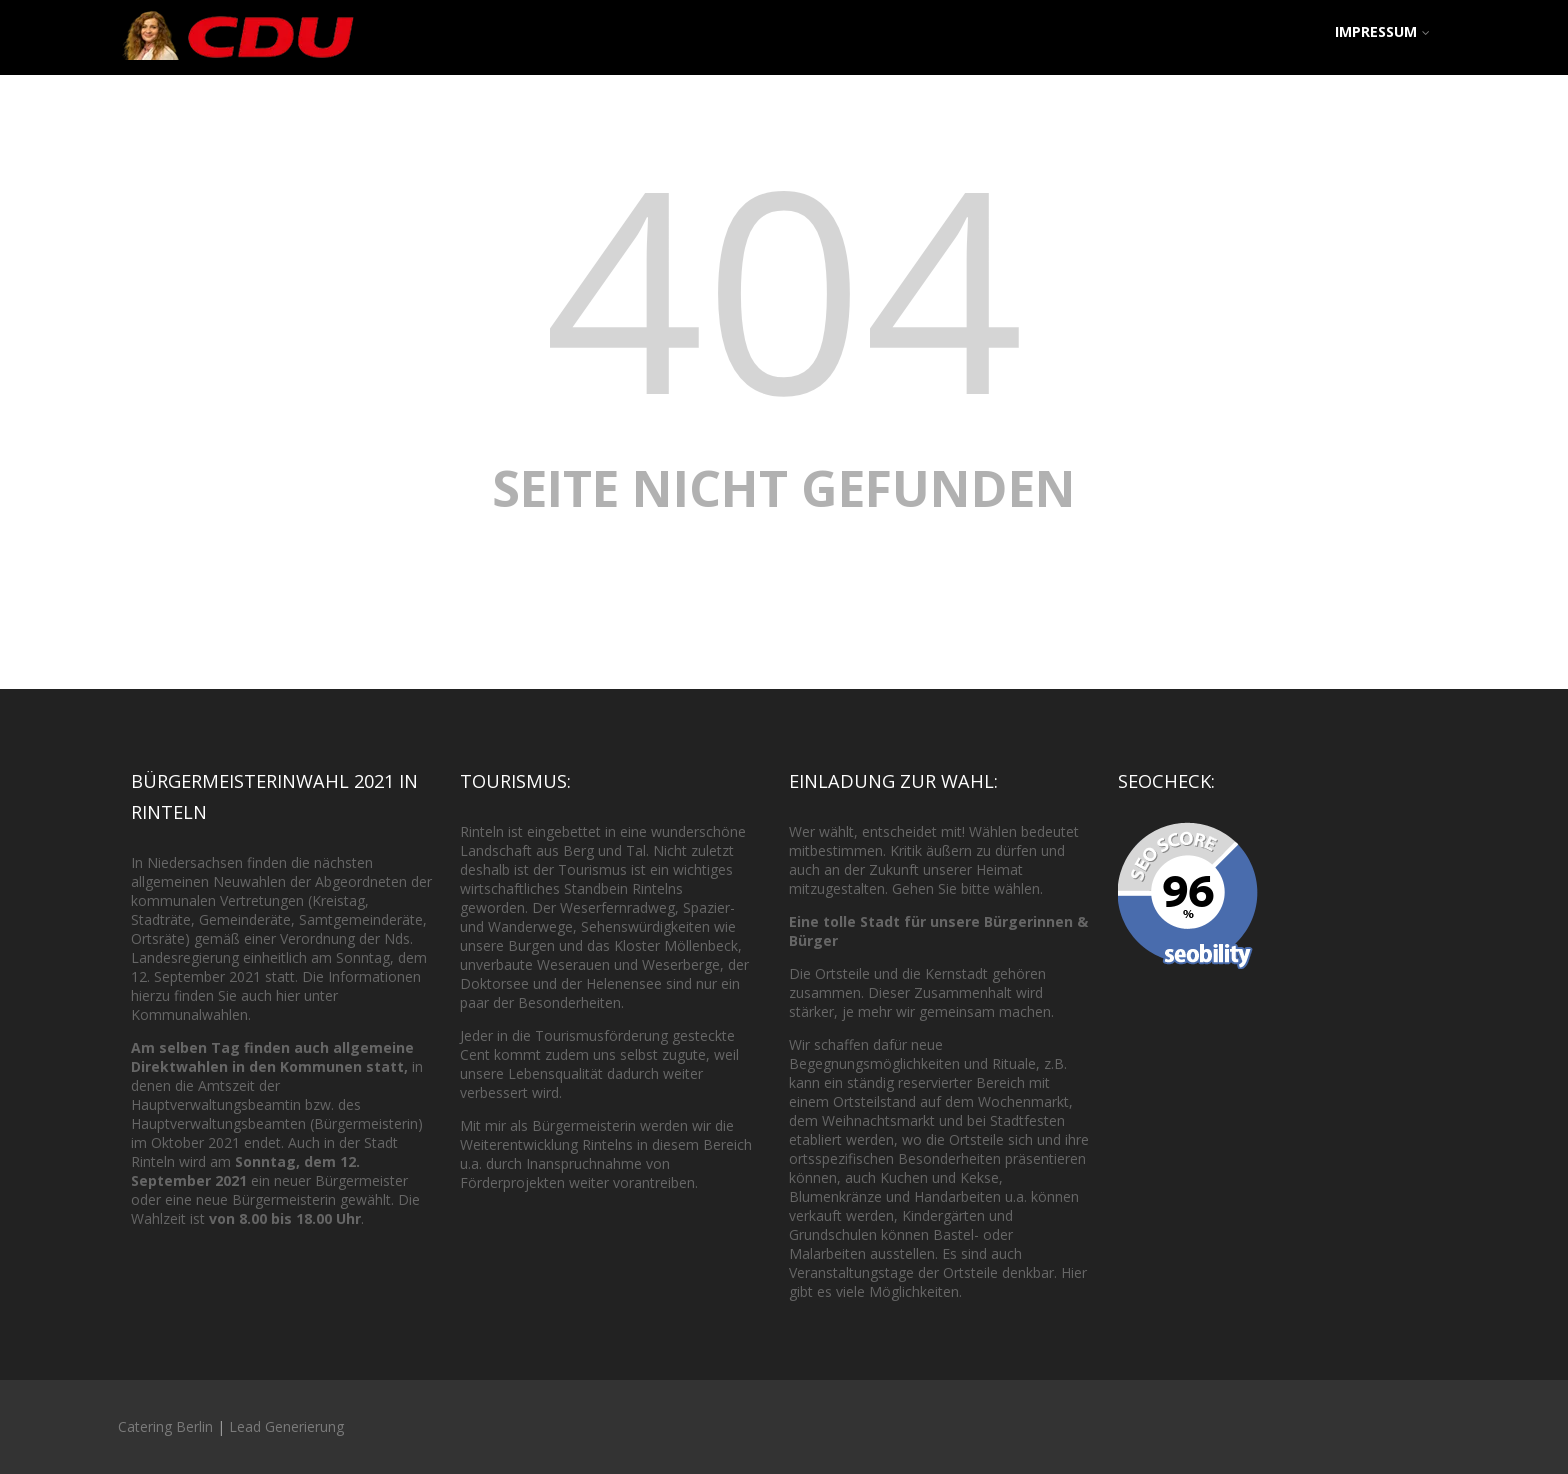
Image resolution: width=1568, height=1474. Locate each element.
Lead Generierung (286, 1426)
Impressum (1382, 31)
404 (784, 285)
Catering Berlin (165, 1426)
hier (288, 995)
